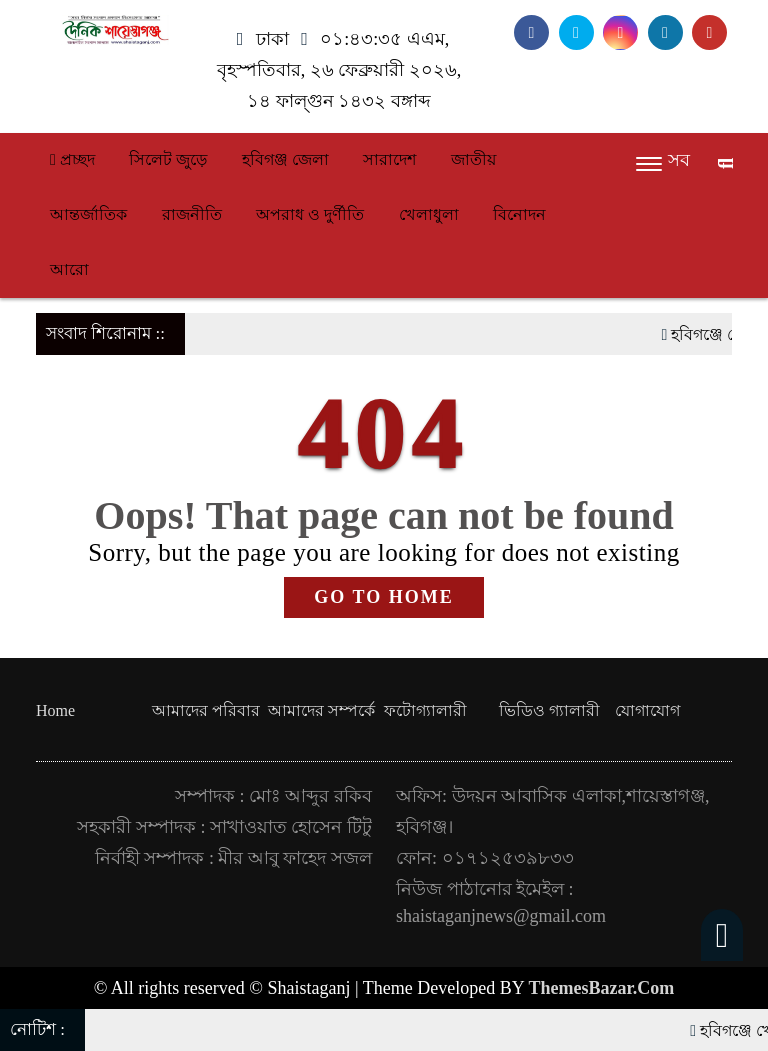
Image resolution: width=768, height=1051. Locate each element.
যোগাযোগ (647, 710)
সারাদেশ (389, 159)
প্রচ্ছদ (72, 159)
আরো (69, 269)
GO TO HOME (383, 597)
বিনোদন (519, 214)
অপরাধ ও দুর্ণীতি (310, 214)
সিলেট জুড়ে (168, 159)
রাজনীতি (192, 214)
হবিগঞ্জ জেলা (285, 159)
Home (55, 710)
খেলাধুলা (429, 214)
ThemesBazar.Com (602, 988)
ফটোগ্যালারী (425, 710)
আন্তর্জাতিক (88, 214)
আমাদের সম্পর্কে (321, 710)
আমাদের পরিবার (206, 710)
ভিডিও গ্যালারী (549, 710)
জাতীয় (473, 159)
